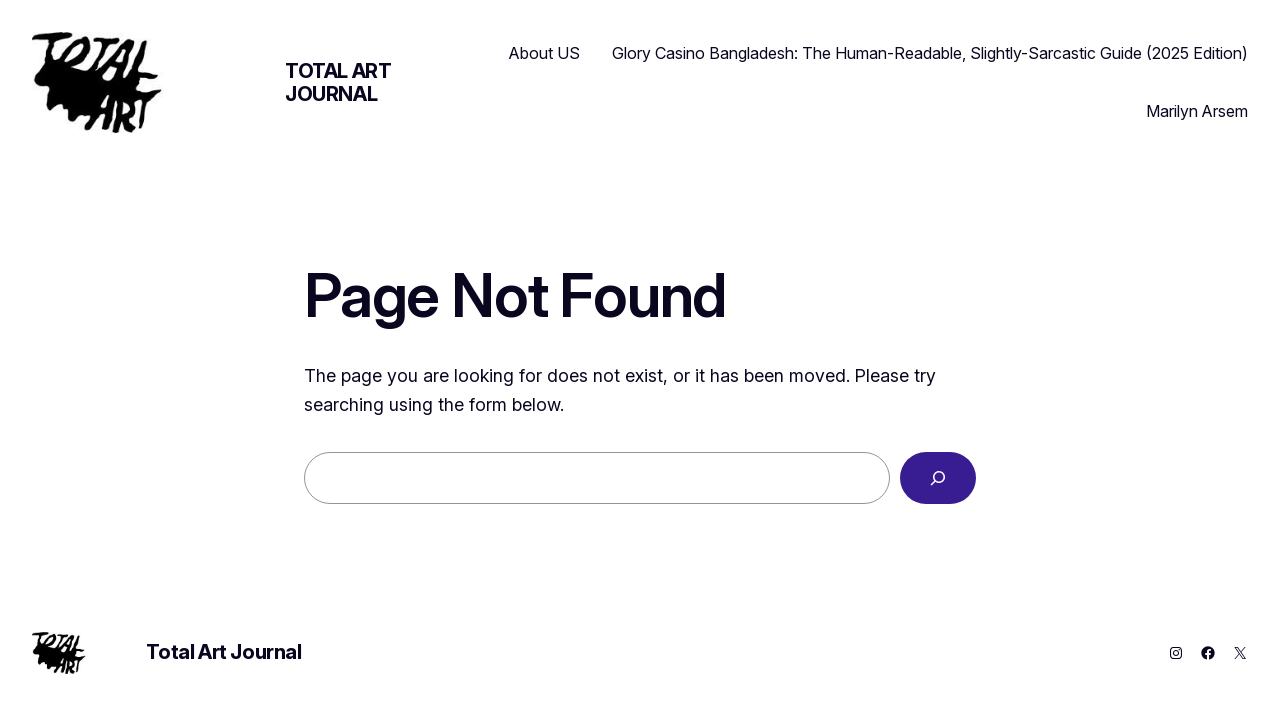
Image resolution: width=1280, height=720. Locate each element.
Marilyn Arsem (1197, 111)
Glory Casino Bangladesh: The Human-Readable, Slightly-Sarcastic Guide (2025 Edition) (930, 53)
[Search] (938, 478)
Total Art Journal (338, 82)
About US (544, 53)
